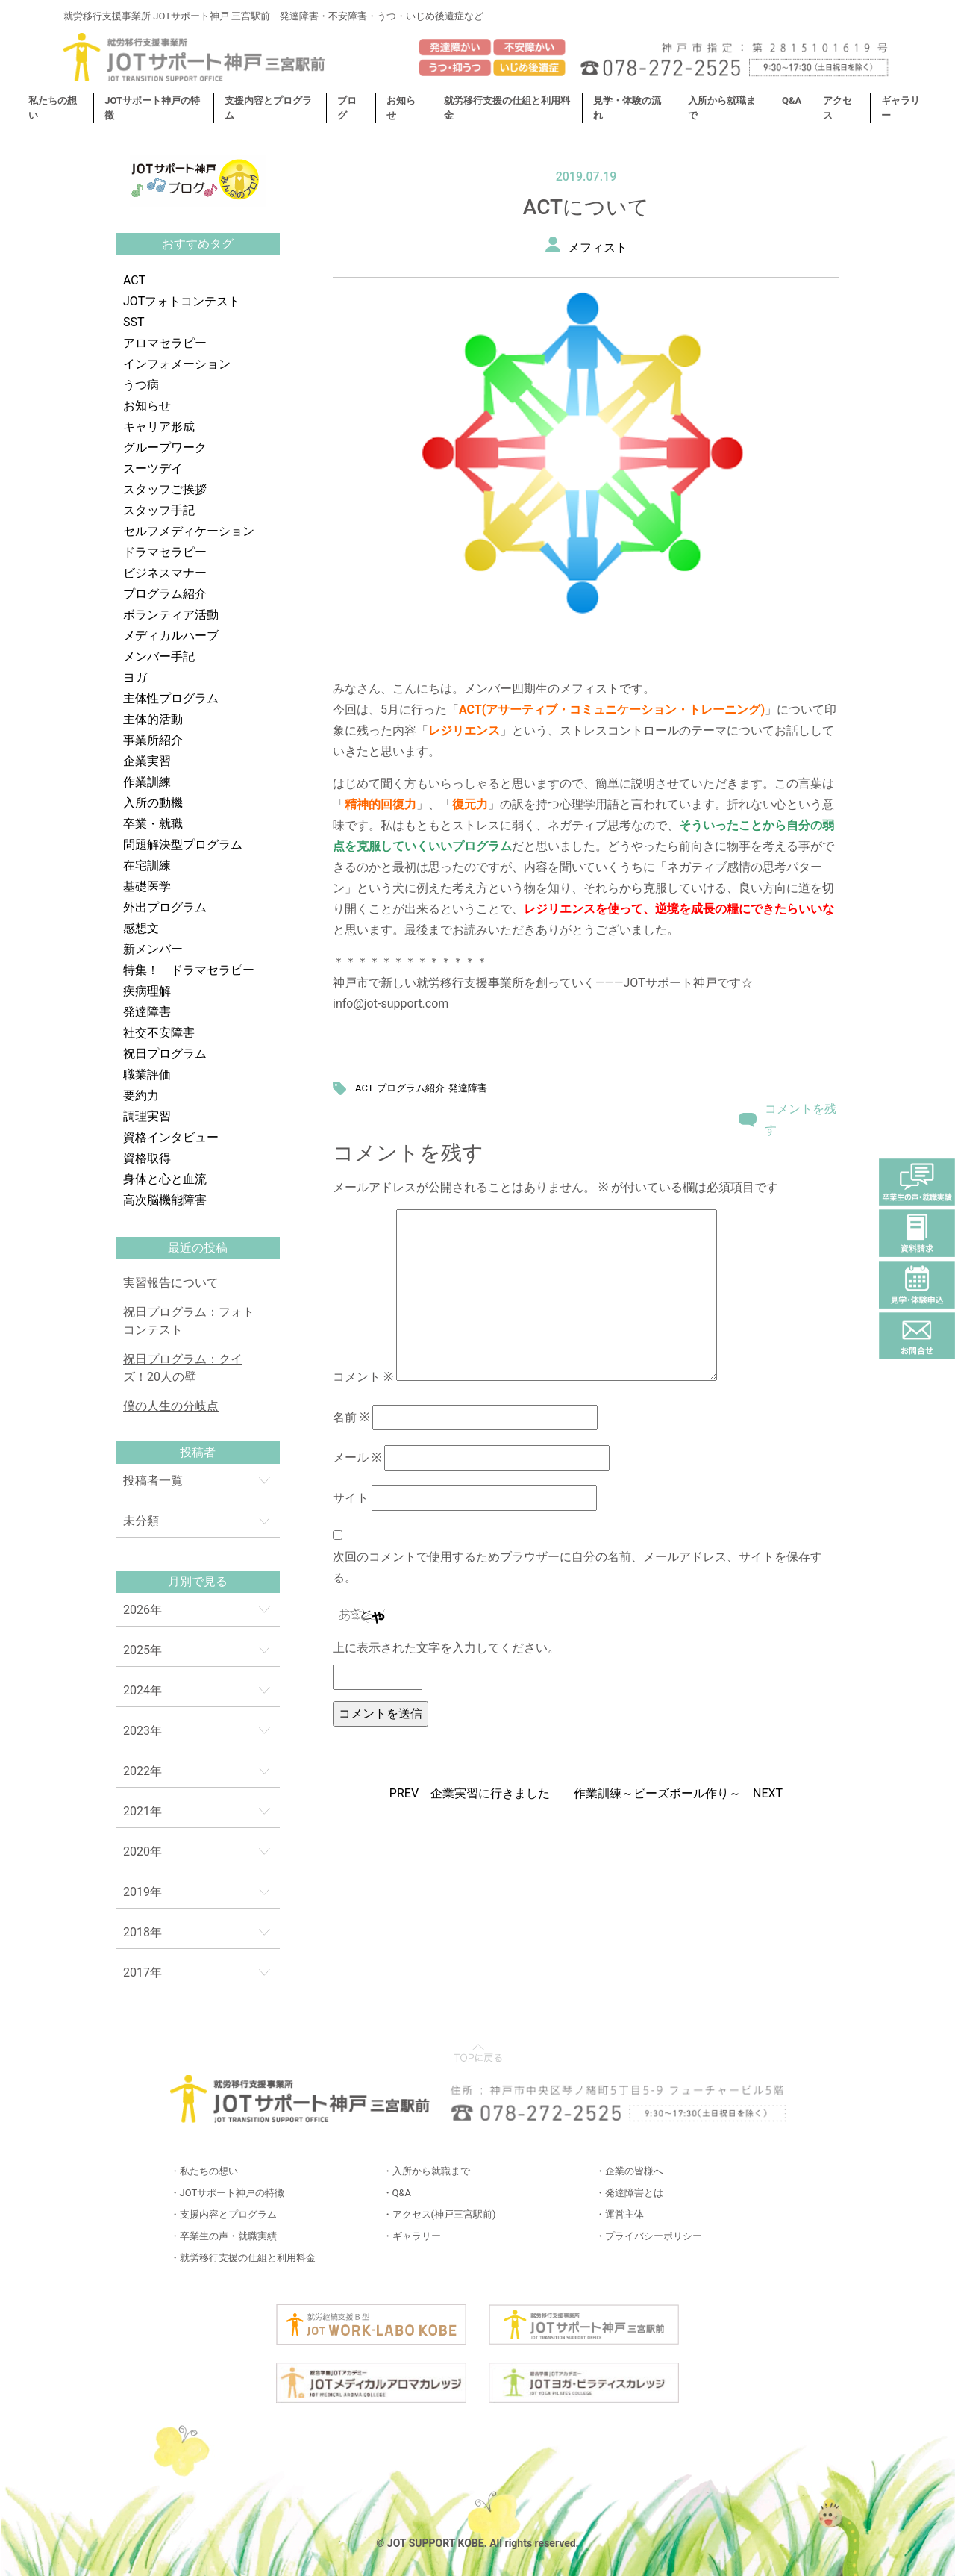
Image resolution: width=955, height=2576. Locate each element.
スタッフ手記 (159, 510)
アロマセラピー (165, 343)
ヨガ (135, 677)
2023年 (142, 1731)
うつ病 (141, 385)
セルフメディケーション (188, 531)
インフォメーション (177, 364)
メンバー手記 (159, 656)
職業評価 (147, 1074)
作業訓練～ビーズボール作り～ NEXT (678, 1793)
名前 (351, 1417)
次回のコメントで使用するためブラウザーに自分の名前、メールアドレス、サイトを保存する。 (577, 1567)
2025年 (142, 1650)
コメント (363, 1377)
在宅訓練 (147, 865)
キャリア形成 (159, 427)
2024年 (142, 1690)
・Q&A (397, 2192)
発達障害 (147, 1012)
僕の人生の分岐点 (171, 1406)
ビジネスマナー (165, 573)
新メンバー (153, 949)
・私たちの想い (204, 2171)
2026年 (142, 1610)
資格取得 (147, 1158)
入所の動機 (153, 803)
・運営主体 (619, 2214)
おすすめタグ (198, 244)
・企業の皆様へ (629, 2171)
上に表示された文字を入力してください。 (446, 1648)
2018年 (142, 1932)
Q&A (791, 100)
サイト (351, 1498)
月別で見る (198, 1581)
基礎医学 (147, 886)
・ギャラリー (412, 2236)
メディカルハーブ (171, 636)
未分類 (141, 1521)
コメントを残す (800, 1119)
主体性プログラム (171, 698)
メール (357, 1457)
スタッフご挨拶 (165, 489)
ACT (134, 280)
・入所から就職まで (426, 2171)
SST (134, 322)
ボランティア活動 (171, 615)
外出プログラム (165, 907)
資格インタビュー (171, 1137)
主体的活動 (153, 719)
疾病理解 (147, 991)
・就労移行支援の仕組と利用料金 (243, 2257)
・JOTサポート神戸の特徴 (227, 2192)
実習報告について (171, 1283)
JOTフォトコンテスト (181, 301)
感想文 (141, 928)
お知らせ (147, 406)
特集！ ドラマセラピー (188, 970)
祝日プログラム (165, 1054)
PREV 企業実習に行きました (469, 1793)
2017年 (142, 1972)
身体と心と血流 (165, 1179)
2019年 (142, 1892)
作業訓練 (147, 782)
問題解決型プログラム (182, 845)
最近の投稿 (198, 1248)
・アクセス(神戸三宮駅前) (439, 2214)
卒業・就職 (153, 824)
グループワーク (165, 447)
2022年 (142, 1771)
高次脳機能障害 (165, 1200)
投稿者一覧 (153, 1480)
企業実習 (147, 761)
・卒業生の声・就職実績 (223, 2236)
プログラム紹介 (165, 594)
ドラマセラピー (165, 552)
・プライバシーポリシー (648, 2236)
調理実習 (147, 1116)
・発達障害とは (629, 2192)
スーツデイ (153, 468)
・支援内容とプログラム (223, 2214)
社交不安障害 (159, 1033)
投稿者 (198, 1452)
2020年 (142, 1851)
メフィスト (597, 247)
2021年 (142, 1811)
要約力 (141, 1095)
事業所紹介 (153, 740)
